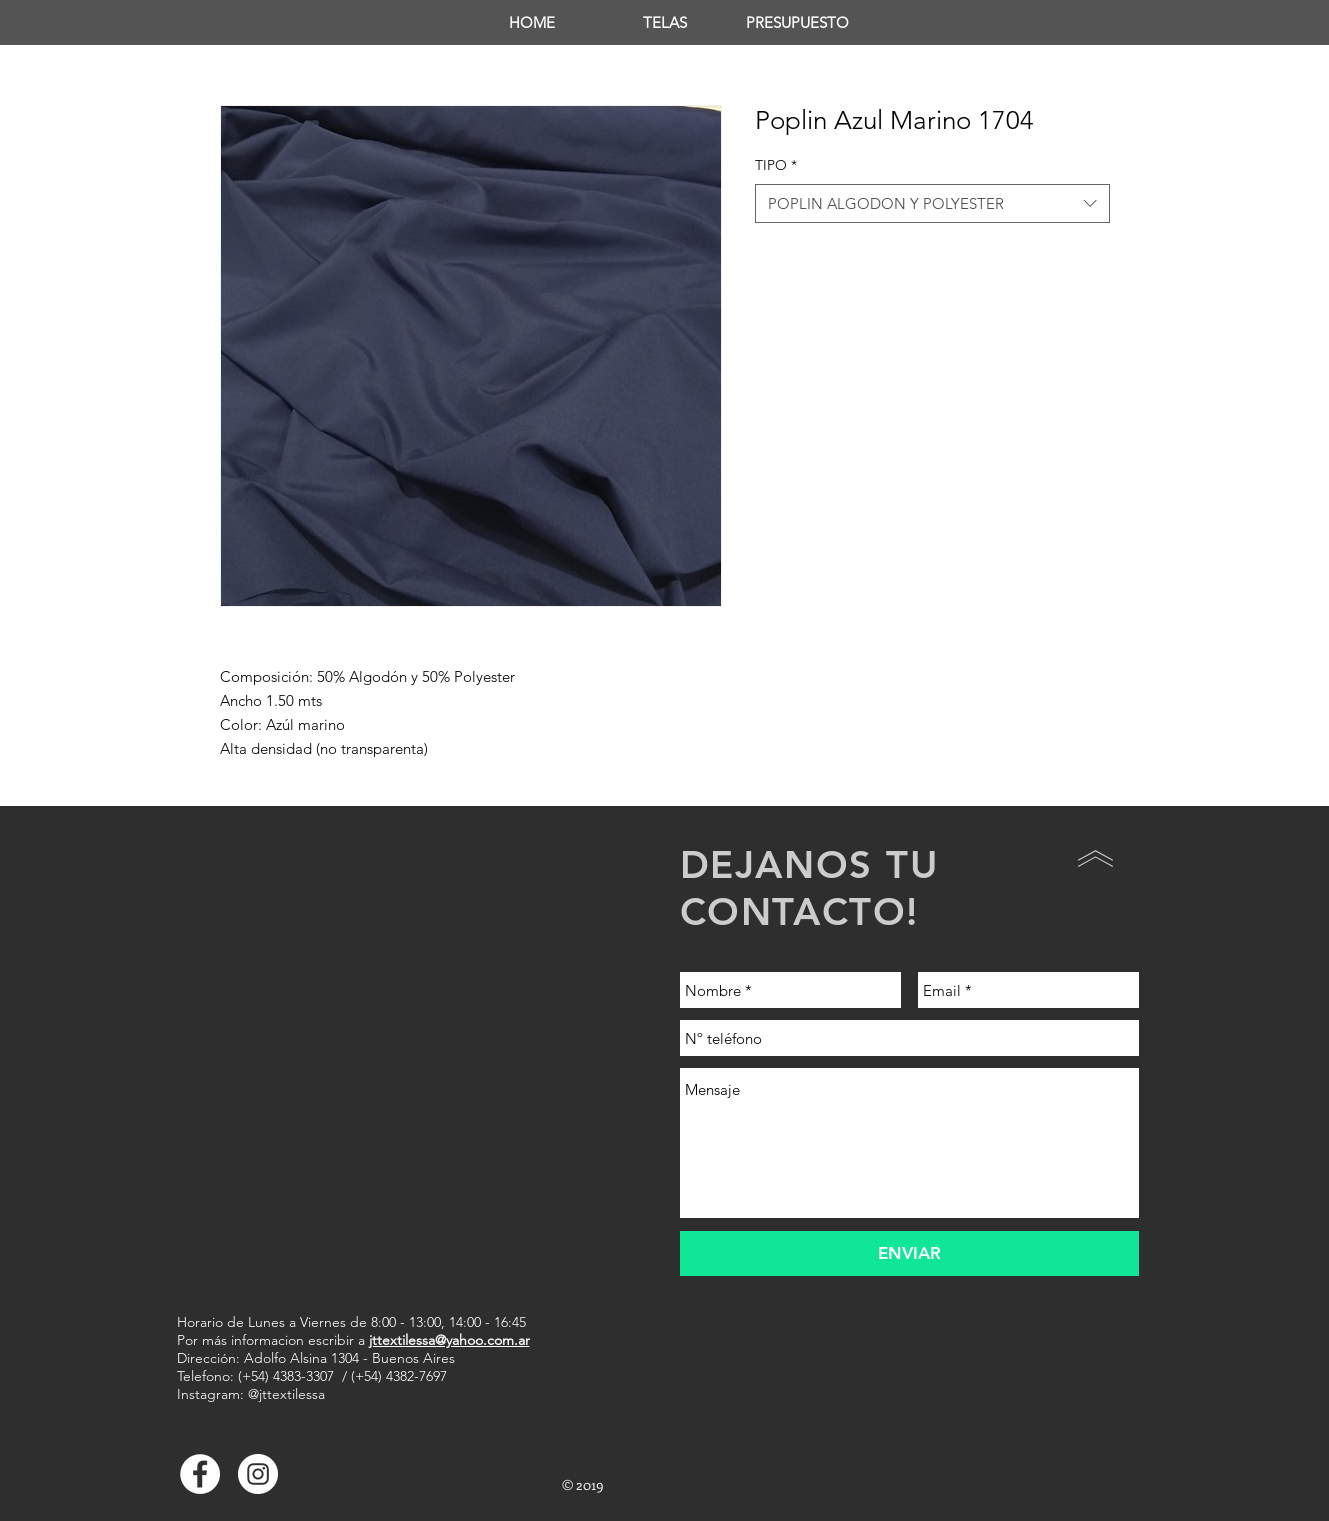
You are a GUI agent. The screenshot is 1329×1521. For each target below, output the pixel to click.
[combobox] (932, 203)
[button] (664, 22)
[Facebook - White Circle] (200, 1474)
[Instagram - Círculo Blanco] (258, 1474)
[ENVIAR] (909, 1253)
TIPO (776, 165)
